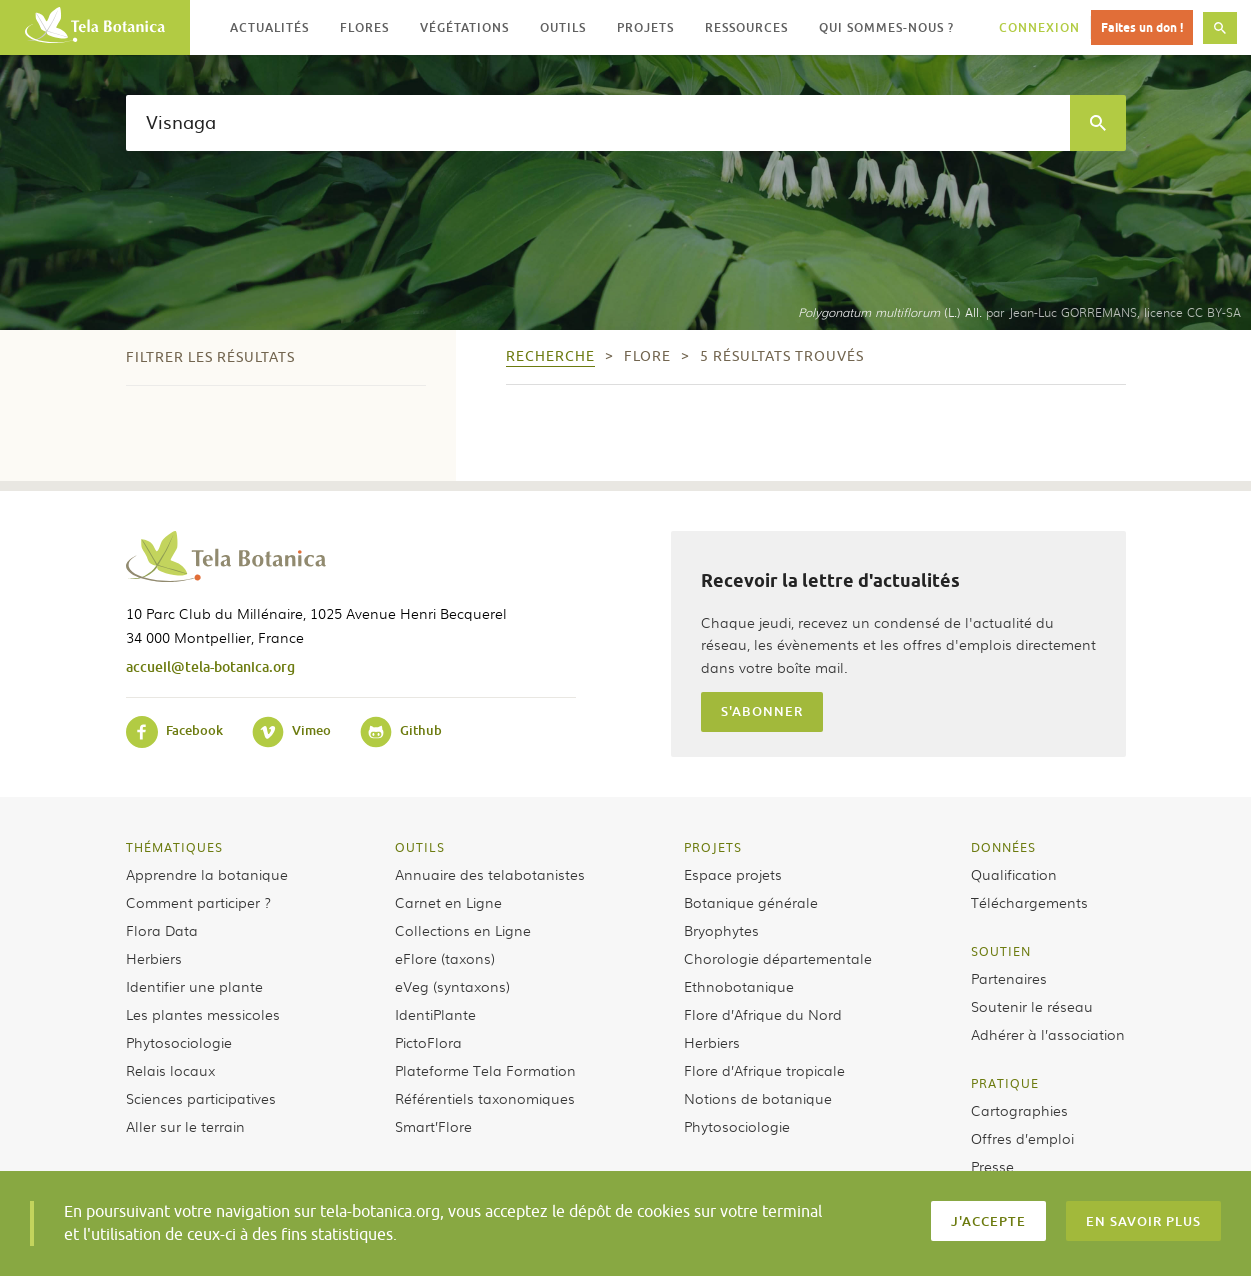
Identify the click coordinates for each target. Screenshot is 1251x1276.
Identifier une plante (194, 986)
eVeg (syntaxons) (452, 986)
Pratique (1005, 1083)
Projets (713, 847)
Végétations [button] (464, 27)
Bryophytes (721, 930)
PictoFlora (428, 1042)
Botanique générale (751, 902)
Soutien (1001, 951)
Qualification (1014, 874)
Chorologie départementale (778, 958)
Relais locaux (170, 1070)
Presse (992, 1166)
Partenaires (1009, 978)
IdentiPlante (435, 1014)
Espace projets (733, 874)
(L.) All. (890, 312)
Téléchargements (1029, 902)
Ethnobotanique (739, 986)
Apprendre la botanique (207, 874)
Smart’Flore (433, 1126)
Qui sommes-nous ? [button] (886, 27)
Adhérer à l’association (1048, 1034)
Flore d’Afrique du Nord (763, 1014)
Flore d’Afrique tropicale (764, 1070)
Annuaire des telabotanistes (490, 874)
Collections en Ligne (463, 930)
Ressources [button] (746, 27)
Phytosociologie (179, 1042)
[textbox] (598, 123)
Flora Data (162, 930)
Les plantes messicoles (203, 1014)
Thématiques (174, 847)
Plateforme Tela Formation (485, 1070)
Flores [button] (364, 27)
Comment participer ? (198, 902)
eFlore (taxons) (445, 958)
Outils (420, 847)
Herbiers (154, 958)
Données (1003, 847)
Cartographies (1019, 1110)
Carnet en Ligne (448, 902)
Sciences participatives (201, 1098)
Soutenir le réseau (1032, 1006)
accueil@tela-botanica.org (210, 666)
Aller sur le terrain (185, 1126)
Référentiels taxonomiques (485, 1098)
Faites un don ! (1142, 27)
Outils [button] (563, 27)
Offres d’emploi (1022, 1138)
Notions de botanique (758, 1098)
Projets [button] (645, 27)
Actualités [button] (269, 27)
